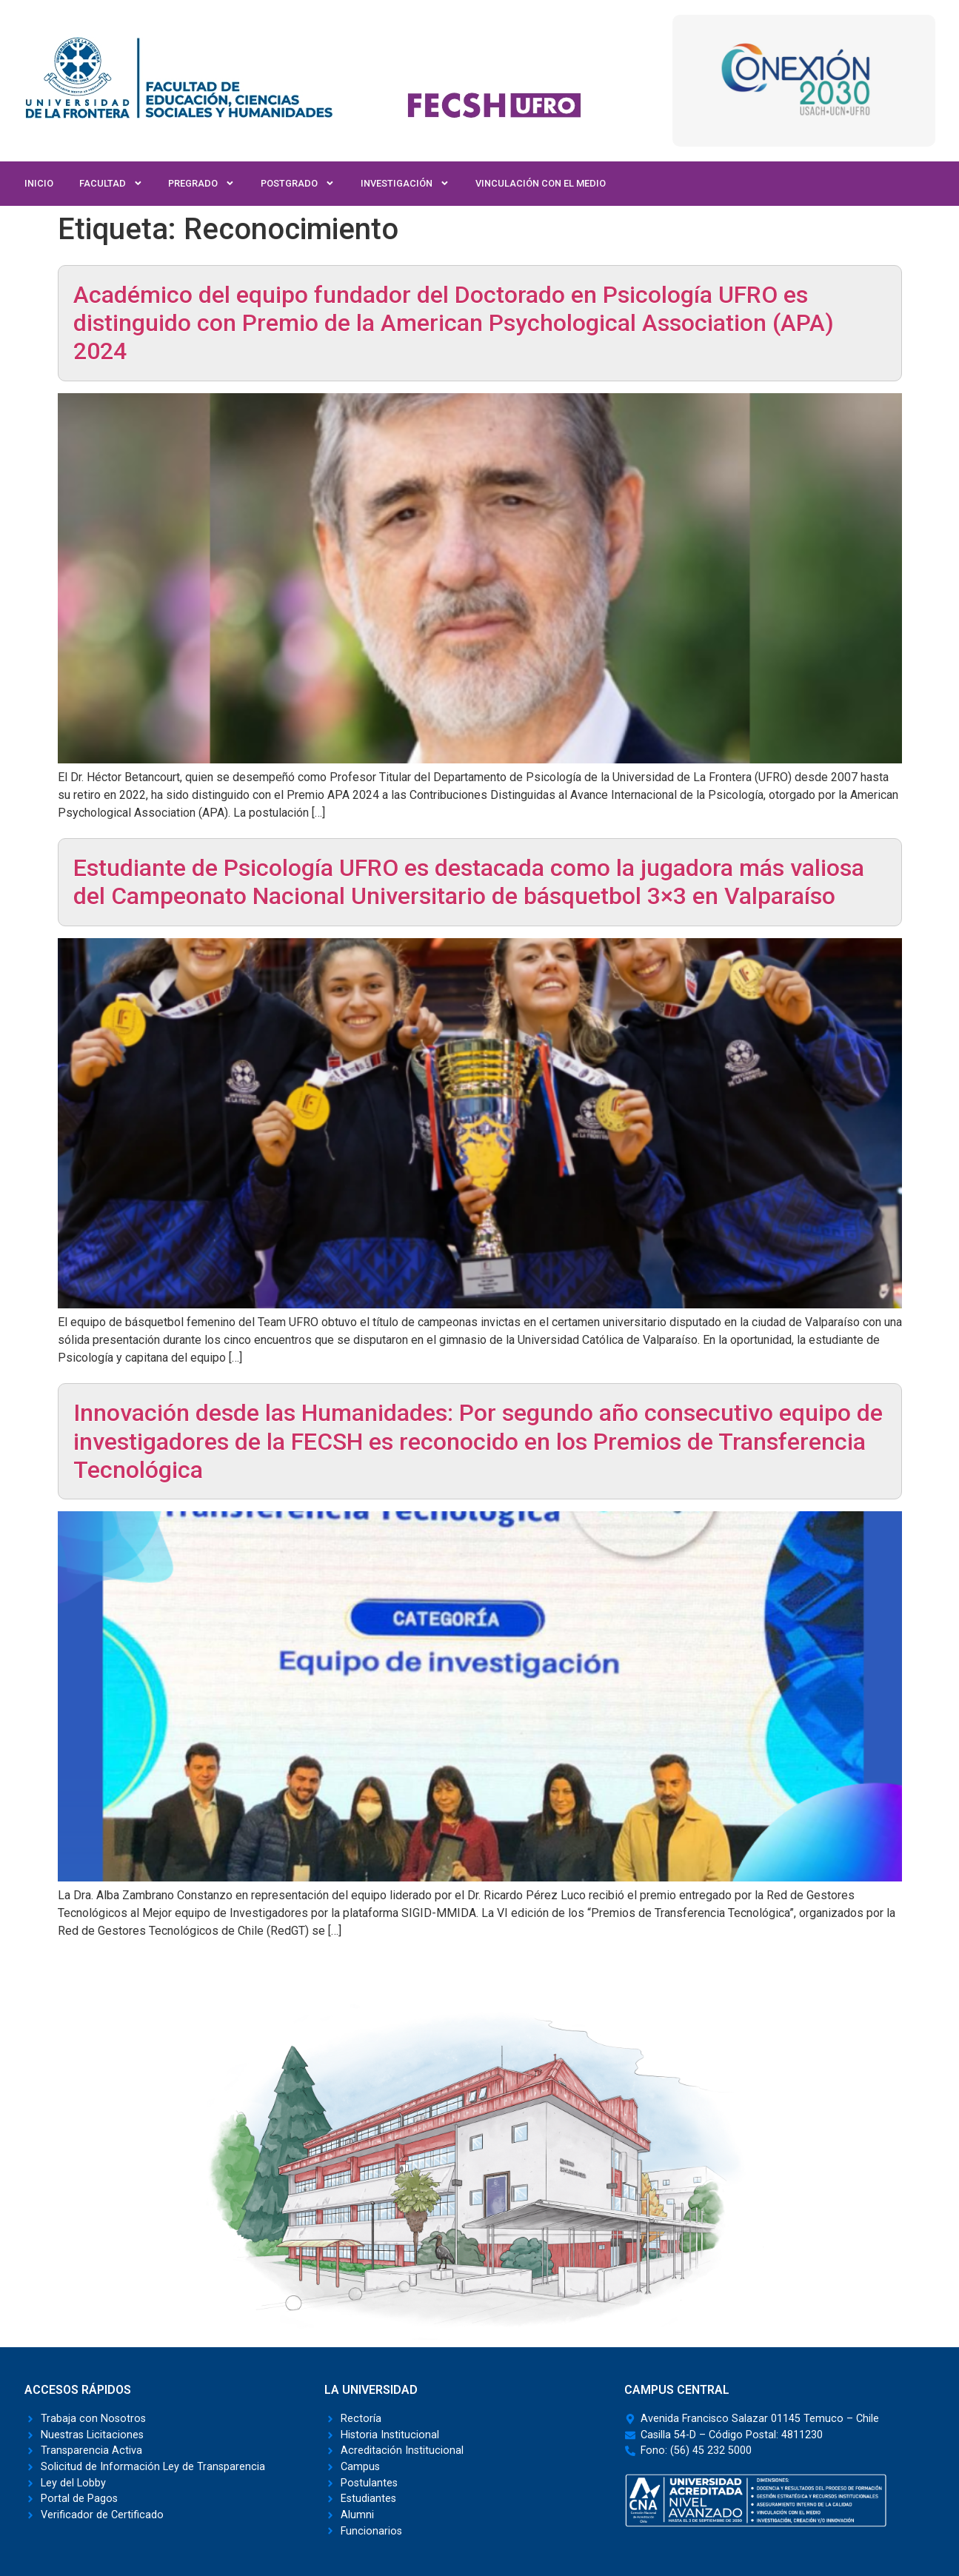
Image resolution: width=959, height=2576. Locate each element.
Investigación (405, 183)
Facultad (111, 183)
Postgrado (298, 183)
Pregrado (201, 183)
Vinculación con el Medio (540, 183)
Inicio (38, 183)
